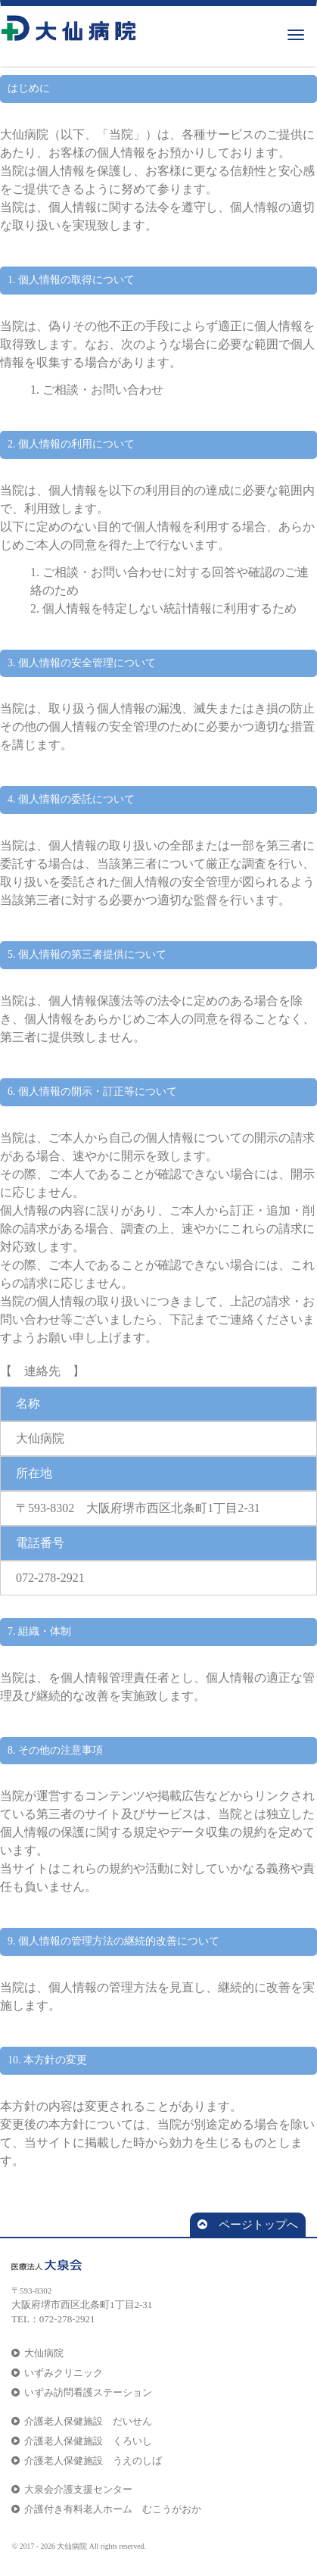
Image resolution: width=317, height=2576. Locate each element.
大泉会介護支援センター (71, 2489)
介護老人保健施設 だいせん (81, 2421)
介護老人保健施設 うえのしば (86, 2460)
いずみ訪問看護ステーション (81, 2392)
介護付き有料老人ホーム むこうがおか (106, 2509)
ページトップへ (247, 2225)
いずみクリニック (57, 2372)
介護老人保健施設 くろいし (81, 2441)
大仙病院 (37, 2353)
